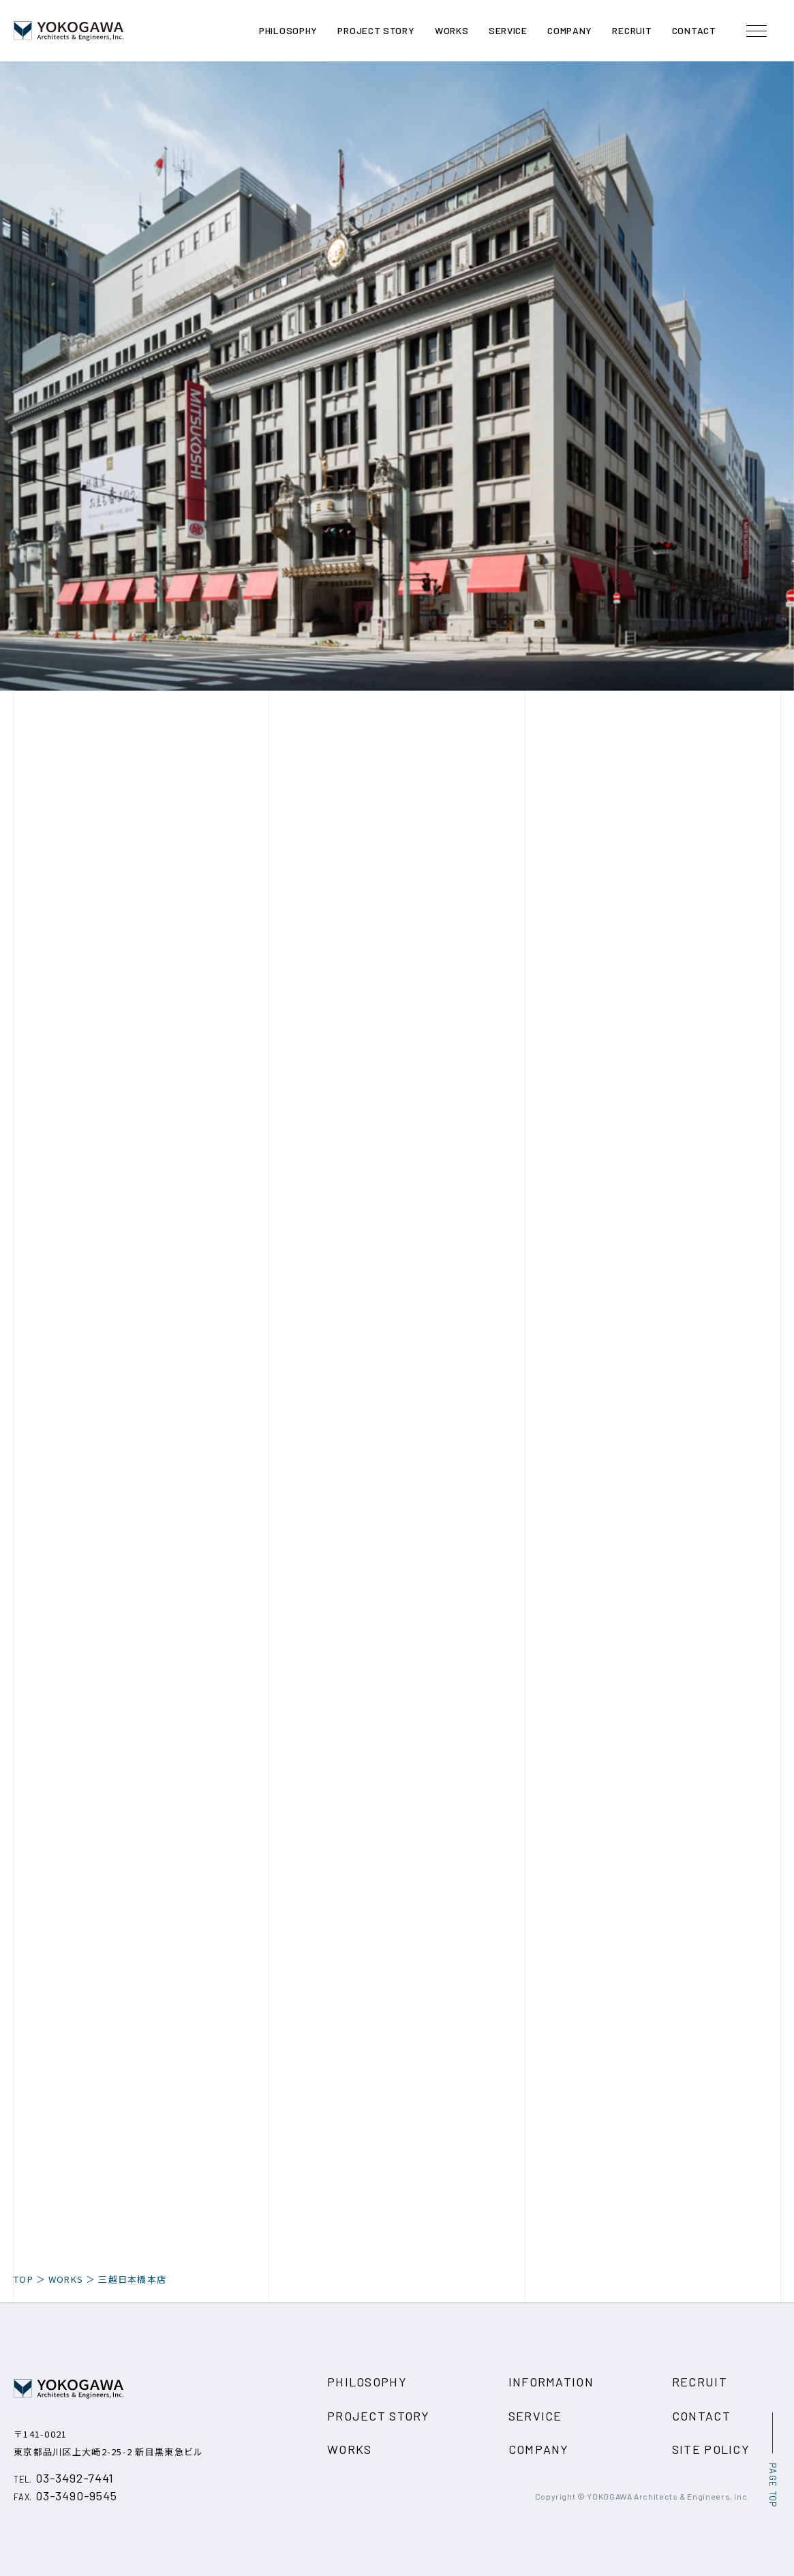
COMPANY (538, 2449)
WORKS (65, 2279)
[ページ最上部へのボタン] (772, 2459)
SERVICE (535, 2415)
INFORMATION (551, 2381)
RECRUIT (699, 2381)
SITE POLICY (711, 2449)
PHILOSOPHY (367, 2381)
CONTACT (701, 2415)
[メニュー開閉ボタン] (756, 30)
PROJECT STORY (378, 2415)
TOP (23, 2279)
